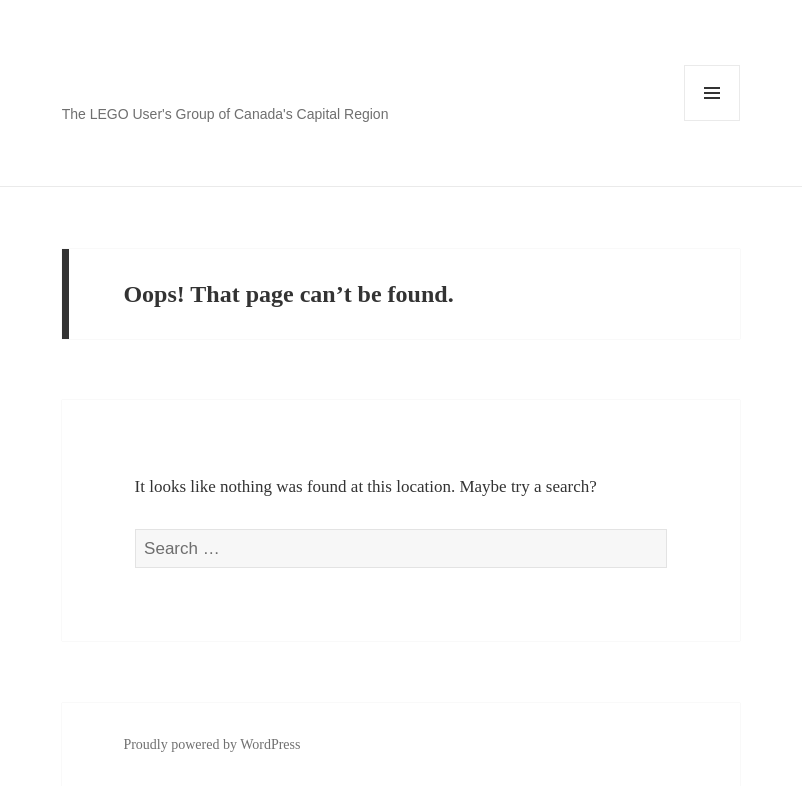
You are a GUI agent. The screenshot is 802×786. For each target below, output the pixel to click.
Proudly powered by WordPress (211, 744)
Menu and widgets (712, 120)
